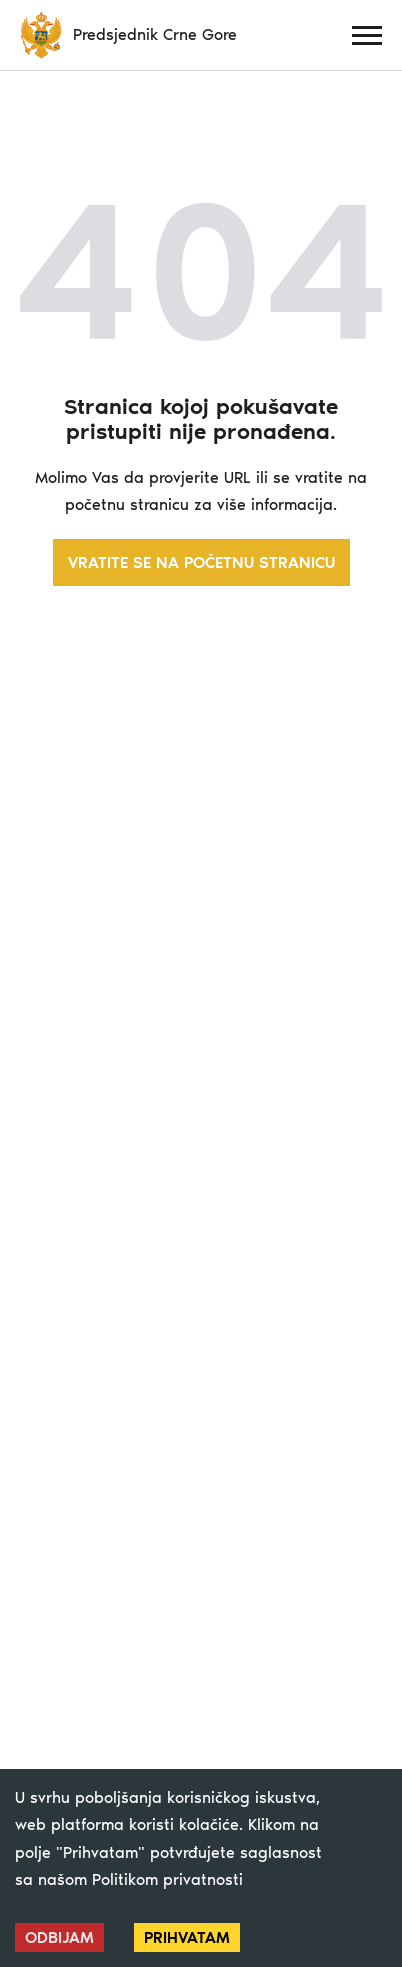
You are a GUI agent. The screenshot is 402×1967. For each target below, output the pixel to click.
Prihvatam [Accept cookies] (187, 1937)
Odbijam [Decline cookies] (59, 1937)
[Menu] (367, 35)
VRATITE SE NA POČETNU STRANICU (201, 562)
